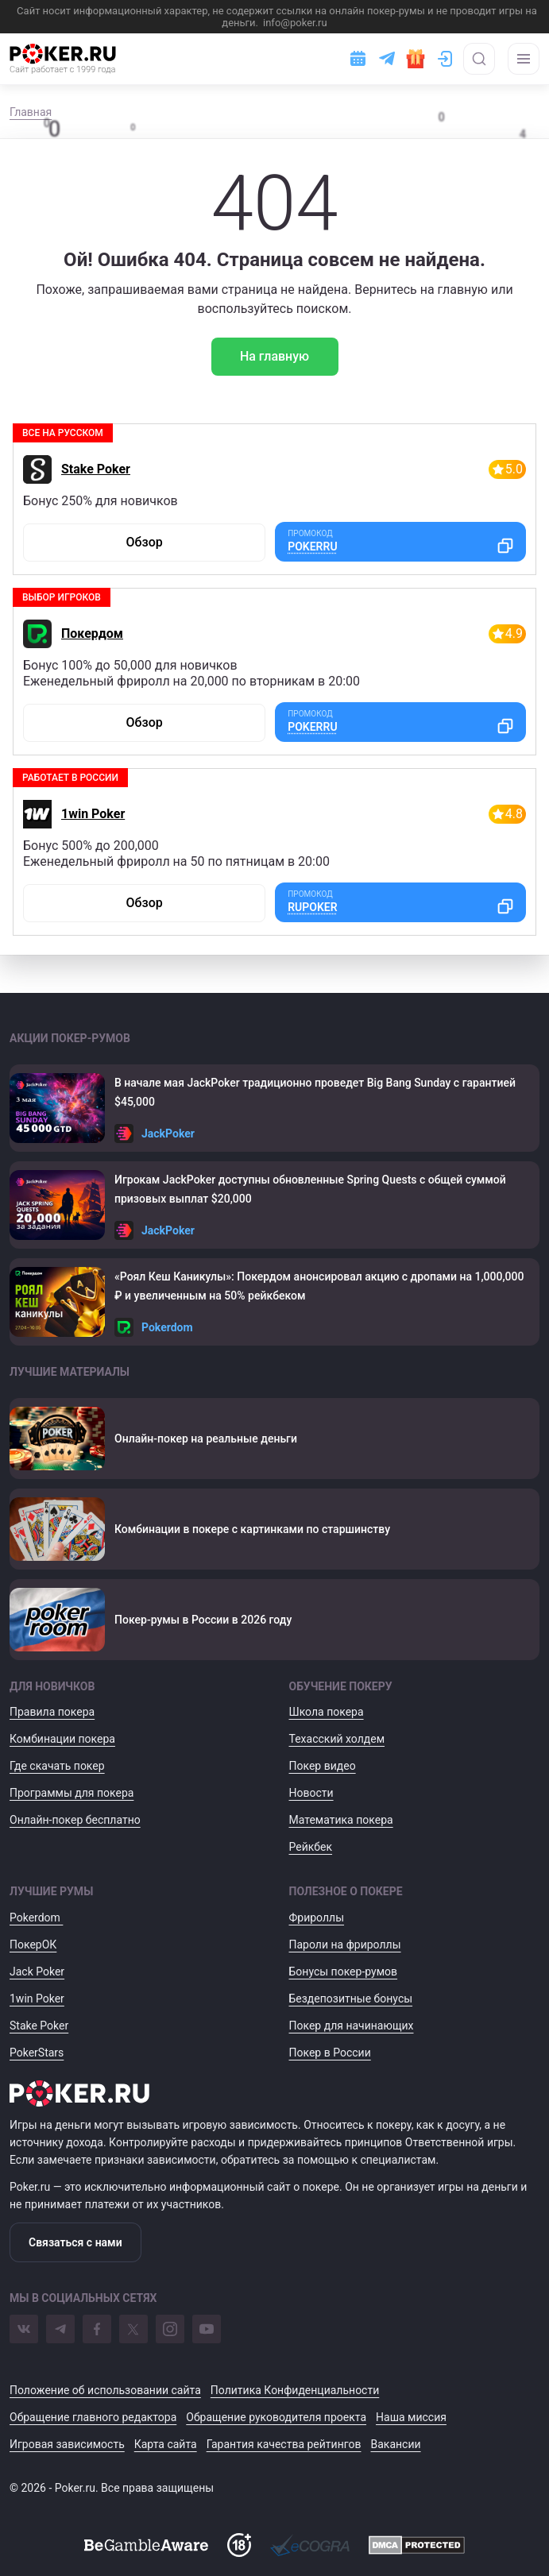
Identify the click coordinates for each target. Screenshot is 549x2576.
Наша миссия (411, 2417)
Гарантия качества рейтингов (284, 2444)
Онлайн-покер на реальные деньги (205, 1438)
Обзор (144, 542)
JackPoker (168, 1133)
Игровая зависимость (67, 2444)
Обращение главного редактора (93, 2417)
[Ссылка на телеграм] (386, 58)
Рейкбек (311, 1846)
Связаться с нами (75, 2242)
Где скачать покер (57, 1765)
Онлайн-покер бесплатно (75, 1819)
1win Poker (93, 813)
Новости (311, 1792)
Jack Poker (37, 1971)
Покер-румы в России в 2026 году (203, 1619)
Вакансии (396, 2444)
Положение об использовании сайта (105, 2390)
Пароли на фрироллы (345, 1944)
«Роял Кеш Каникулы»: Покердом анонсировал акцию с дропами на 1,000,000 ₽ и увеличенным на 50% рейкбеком (319, 1286)
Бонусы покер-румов (343, 1971)
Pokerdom (167, 1327)
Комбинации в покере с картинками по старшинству (252, 1529)
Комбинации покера (62, 1738)
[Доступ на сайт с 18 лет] (239, 2545)
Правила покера (52, 1711)
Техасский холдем (337, 1738)
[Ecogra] (310, 2545)
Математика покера (341, 1819)
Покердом (92, 633)
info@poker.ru (295, 23)
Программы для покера (71, 1792)
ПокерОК (33, 1944)
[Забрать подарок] (415, 58)
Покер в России (330, 2052)
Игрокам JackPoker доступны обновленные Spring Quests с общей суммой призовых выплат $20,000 (310, 1189)
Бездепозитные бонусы (351, 1998)
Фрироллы (317, 1917)
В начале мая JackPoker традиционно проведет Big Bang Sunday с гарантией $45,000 (315, 1092)
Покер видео (322, 1765)
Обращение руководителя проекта (276, 2417)
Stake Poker (95, 469)
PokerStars (37, 2052)
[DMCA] (417, 2545)
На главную (274, 356)
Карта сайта (165, 2444)
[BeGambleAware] (146, 2545)
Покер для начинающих (351, 2025)
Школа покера (326, 1711)
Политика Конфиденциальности (295, 2390)
